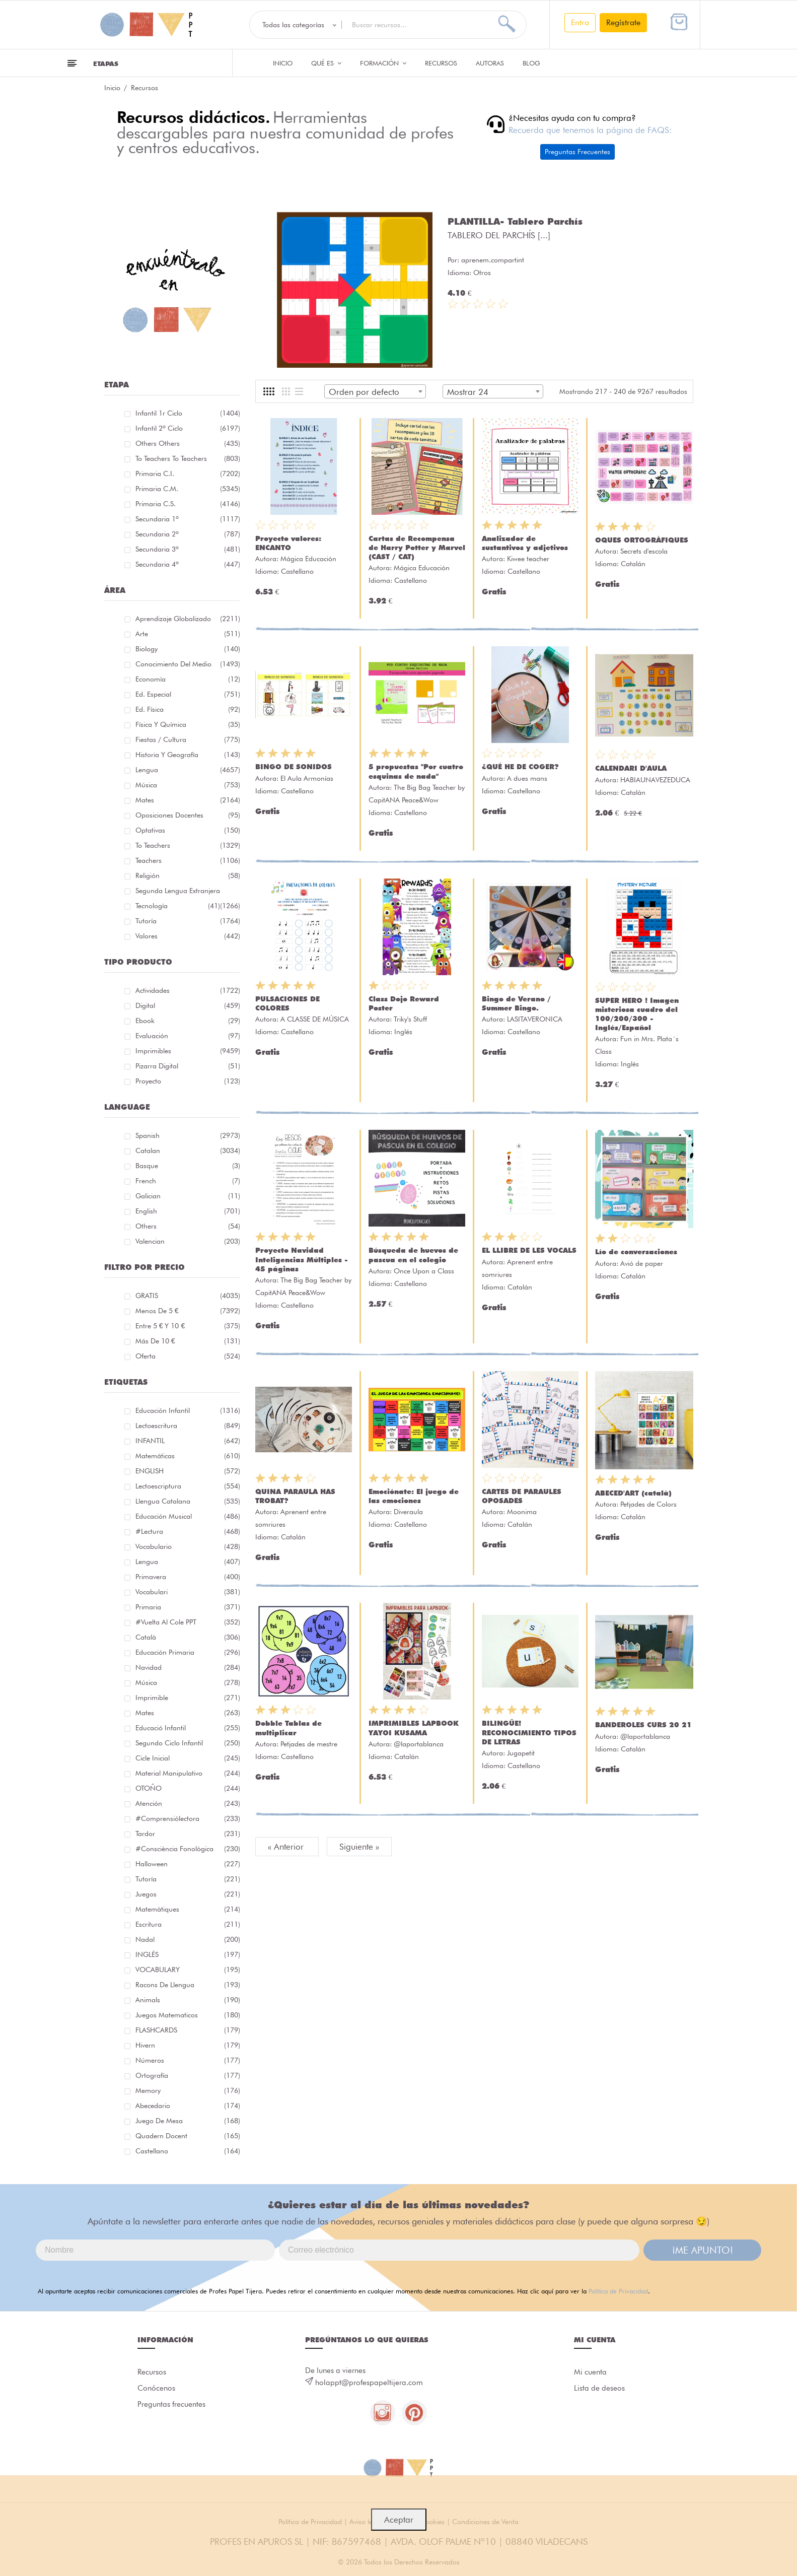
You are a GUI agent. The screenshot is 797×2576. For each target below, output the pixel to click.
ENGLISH (187, 1470)
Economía (187, 679)
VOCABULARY (187, 1969)
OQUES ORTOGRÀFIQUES (641, 540)
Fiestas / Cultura (187, 739)
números (187, 2060)
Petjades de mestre (308, 1744)
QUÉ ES (326, 63)
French (187, 1180)
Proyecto (187, 1081)
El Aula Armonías (306, 778)
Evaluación (187, 1035)
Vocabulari (187, 1591)
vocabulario (187, 1546)
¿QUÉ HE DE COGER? (520, 767)
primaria (187, 1606)
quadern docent (187, 2135)
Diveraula (408, 1512)
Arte (187, 633)
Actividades (187, 990)
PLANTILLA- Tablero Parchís (515, 221)
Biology (187, 648)
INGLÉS (187, 1954)
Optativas (187, 830)
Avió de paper (641, 1263)
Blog (531, 63)
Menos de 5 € (187, 1310)
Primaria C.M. (187, 488)
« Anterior (287, 1847)
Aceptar (398, 2520)
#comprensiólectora (187, 1818)
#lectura (187, 1531)
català (187, 1637)
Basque (187, 1165)
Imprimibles (187, 1050)
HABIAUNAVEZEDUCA (655, 780)
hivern (187, 2045)
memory (187, 2090)
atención (187, 1803)
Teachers (187, 860)
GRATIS (187, 1295)
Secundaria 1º (187, 518)
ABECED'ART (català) (633, 1493)
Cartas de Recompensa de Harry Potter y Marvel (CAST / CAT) (417, 547)
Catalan (187, 1150)
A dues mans (527, 778)
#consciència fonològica (187, 1848)
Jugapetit (521, 1753)
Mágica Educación (308, 559)
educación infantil (187, 1410)
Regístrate (623, 22)
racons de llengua (187, 1984)
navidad (187, 1667)
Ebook (187, 1020)
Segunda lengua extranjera (187, 892)
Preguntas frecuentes (171, 2404)
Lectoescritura (187, 1425)
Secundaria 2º (187, 533)
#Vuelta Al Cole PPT (187, 1622)
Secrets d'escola (644, 551)
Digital (187, 1005)
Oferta (187, 1356)
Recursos (441, 63)
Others (187, 1226)
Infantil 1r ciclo (187, 413)
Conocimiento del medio (187, 663)
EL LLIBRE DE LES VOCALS (529, 1250)
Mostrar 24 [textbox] (467, 392)
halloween (187, 1863)
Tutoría (187, 920)
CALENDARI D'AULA (631, 768)
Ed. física (187, 709)
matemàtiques (187, 1909)
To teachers (187, 845)
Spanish (187, 1135)
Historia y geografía (187, 754)
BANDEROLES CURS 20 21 (643, 1725)
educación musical (187, 1516)
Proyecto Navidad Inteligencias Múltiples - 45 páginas (301, 1259)
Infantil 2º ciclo (187, 428)
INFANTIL (187, 1440)
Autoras (490, 63)
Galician (187, 1195)
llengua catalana (187, 1501)
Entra (580, 22)
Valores (187, 935)
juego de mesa (187, 2120)
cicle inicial (187, 1758)
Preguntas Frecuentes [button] (577, 152)
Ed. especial (187, 694)
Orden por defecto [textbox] (364, 392)
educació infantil (187, 1727)
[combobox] (375, 391)
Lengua (187, 769)
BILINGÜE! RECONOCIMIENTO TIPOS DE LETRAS (529, 1732)
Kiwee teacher (528, 559)
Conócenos (156, 2388)
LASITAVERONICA (534, 1019)
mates (187, 1712)
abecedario (187, 2105)
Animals (187, 1999)
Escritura (187, 1924)
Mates (187, 799)
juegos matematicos (187, 2014)
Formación (383, 63)
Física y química (187, 724)
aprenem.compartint (492, 260)
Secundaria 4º (187, 564)
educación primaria (187, 1652)
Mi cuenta (590, 2372)
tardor (187, 1833)
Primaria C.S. (187, 503)
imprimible (187, 1697)
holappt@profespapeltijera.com (369, 2382)
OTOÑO (187, 1788)
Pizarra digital (187, 1065)
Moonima (522, 1512)
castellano (187, 2150)
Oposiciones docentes (187, 815)
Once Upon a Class (424, 1271)
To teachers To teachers (187, 458)
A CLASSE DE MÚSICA (314, 1019)
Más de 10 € (187, 1340)
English (187, 1210)
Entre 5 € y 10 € (187, 1325)
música (187, 1682)
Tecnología (177, 905)
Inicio (283, 63)
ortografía (187, 2075)
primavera (187, 1576)
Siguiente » (359, 1847)
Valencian (187, 1241)
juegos (187, 1894)
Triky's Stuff (410, 1019)
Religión (187, 875)
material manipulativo (187, 1773)
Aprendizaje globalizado (187, 618)
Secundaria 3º (187, 549)
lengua (187, 1561)
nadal (187, 1939)
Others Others (187, 443)
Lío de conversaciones (636, 1252)
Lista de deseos (599, 2388)
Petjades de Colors (648, 1504)
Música (187, 784)
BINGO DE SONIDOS (293, 767)
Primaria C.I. (187, 473)
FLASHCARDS (187, 2030)
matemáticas (187, 1455)
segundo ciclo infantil (187, 1742)
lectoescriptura (187, 1486)
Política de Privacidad (618, 2291)
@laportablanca (419, 1744)
